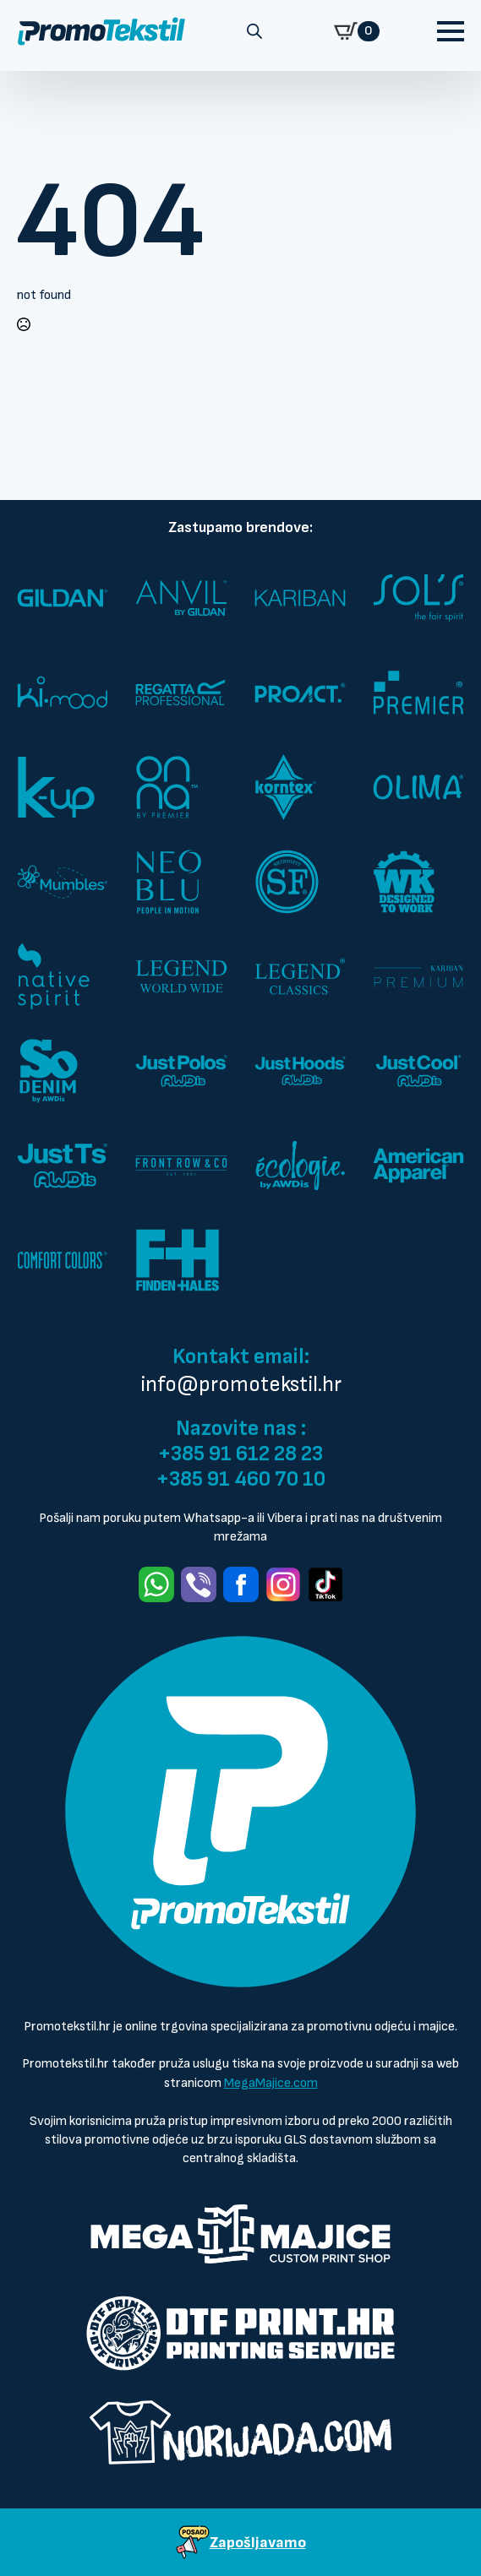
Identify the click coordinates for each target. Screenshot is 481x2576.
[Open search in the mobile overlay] (254, 32)
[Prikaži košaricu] (357, 31)
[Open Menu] (450, 31)
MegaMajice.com (271, 2083)
